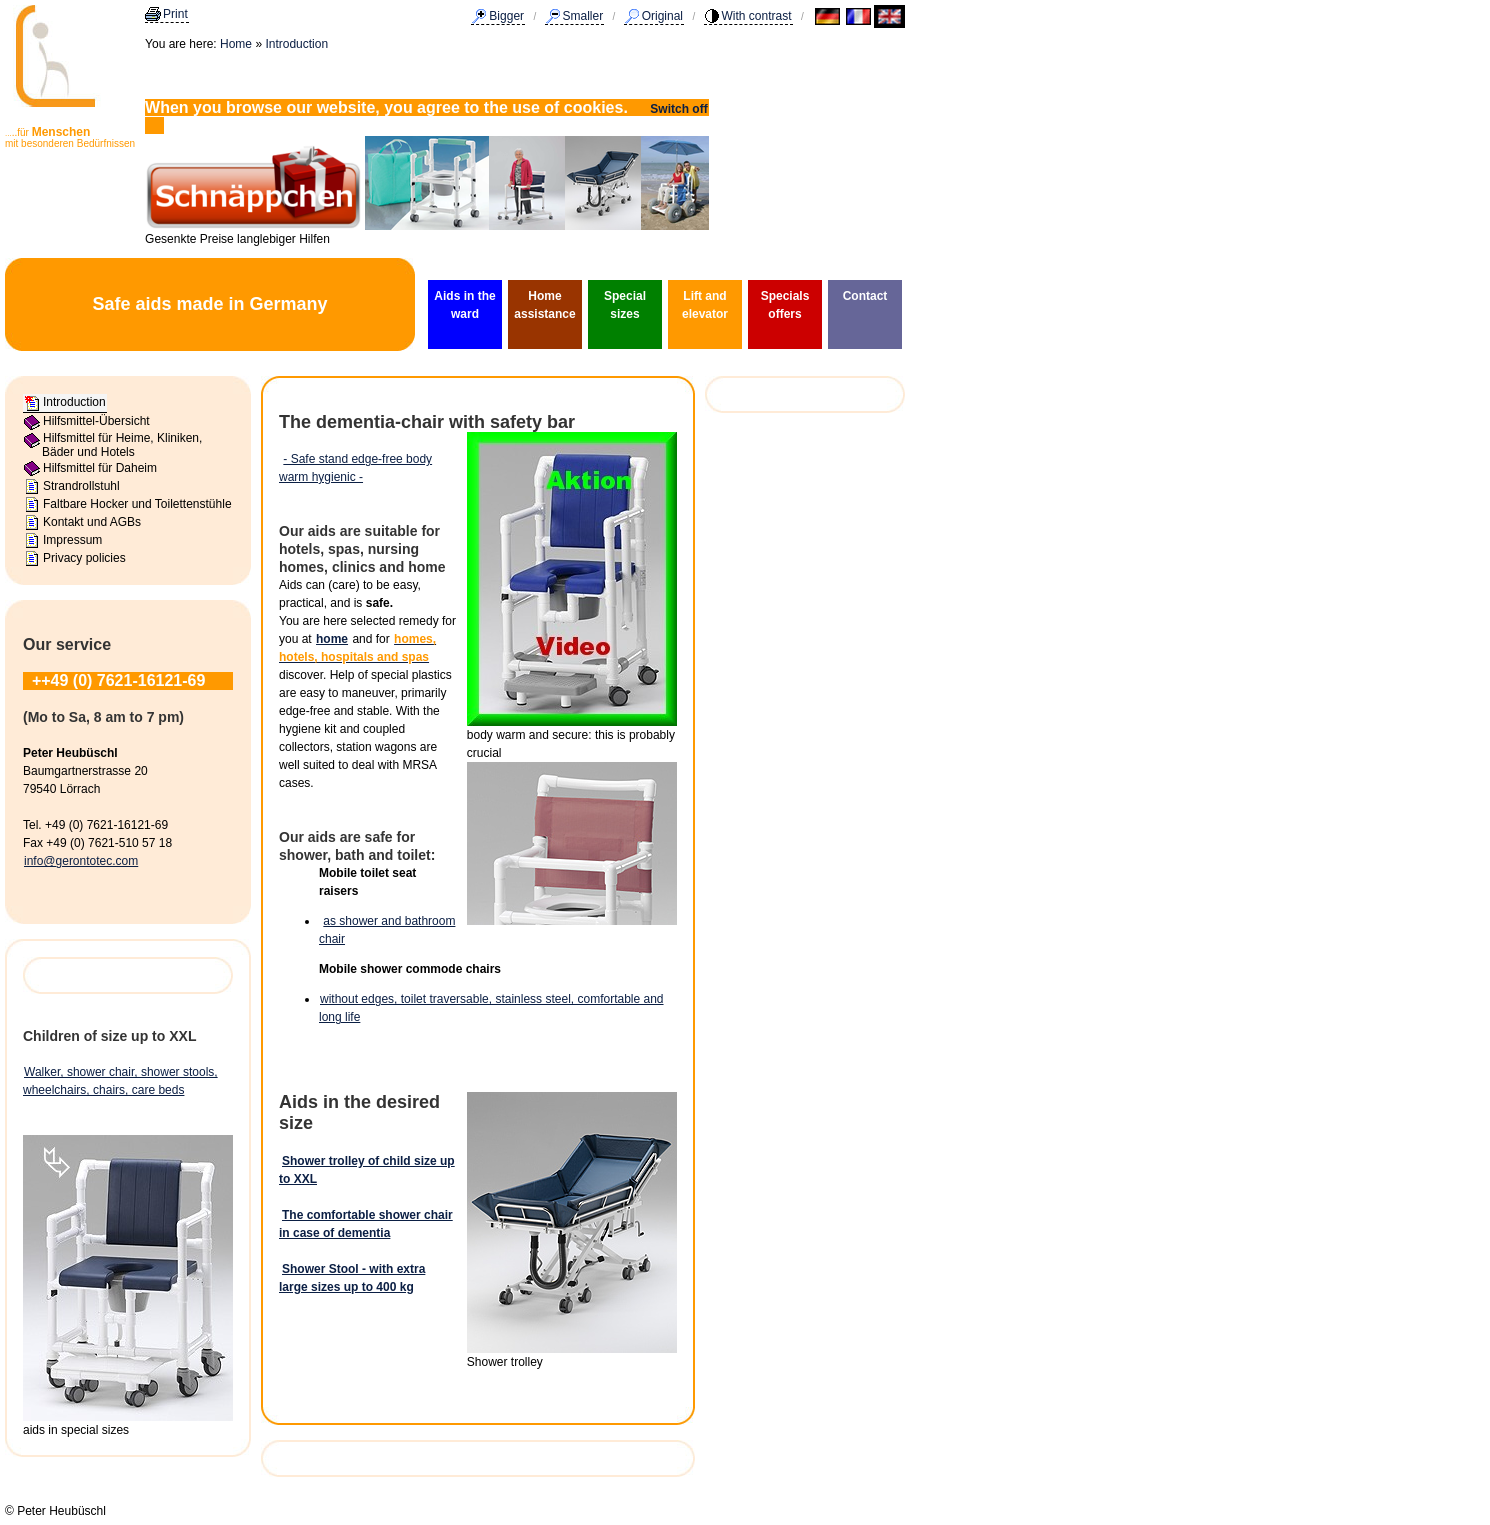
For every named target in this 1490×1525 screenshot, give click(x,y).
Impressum (72, 540)
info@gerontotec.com (81, 861)
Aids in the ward (464, 305)
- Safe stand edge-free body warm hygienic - (355, 468)
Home (236, 44)
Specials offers (785, 305)
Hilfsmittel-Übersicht (96, 421)
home (332, 639)
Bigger (506, 16)
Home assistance (544, 305)
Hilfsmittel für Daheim (100, 468)
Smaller (583, 16)
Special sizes (625, 305)
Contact (865, 296)
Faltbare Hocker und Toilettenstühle (137, 504)
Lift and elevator (705, 305)
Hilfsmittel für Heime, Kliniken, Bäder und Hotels (122, 445)
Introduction (296, 44)
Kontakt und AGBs (92, 522)
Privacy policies (84, 558)
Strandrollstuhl (81, 486)
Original (662, 16)
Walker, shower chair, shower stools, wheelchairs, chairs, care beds (120, 1081)
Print (175, 14)
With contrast (757, 16)
